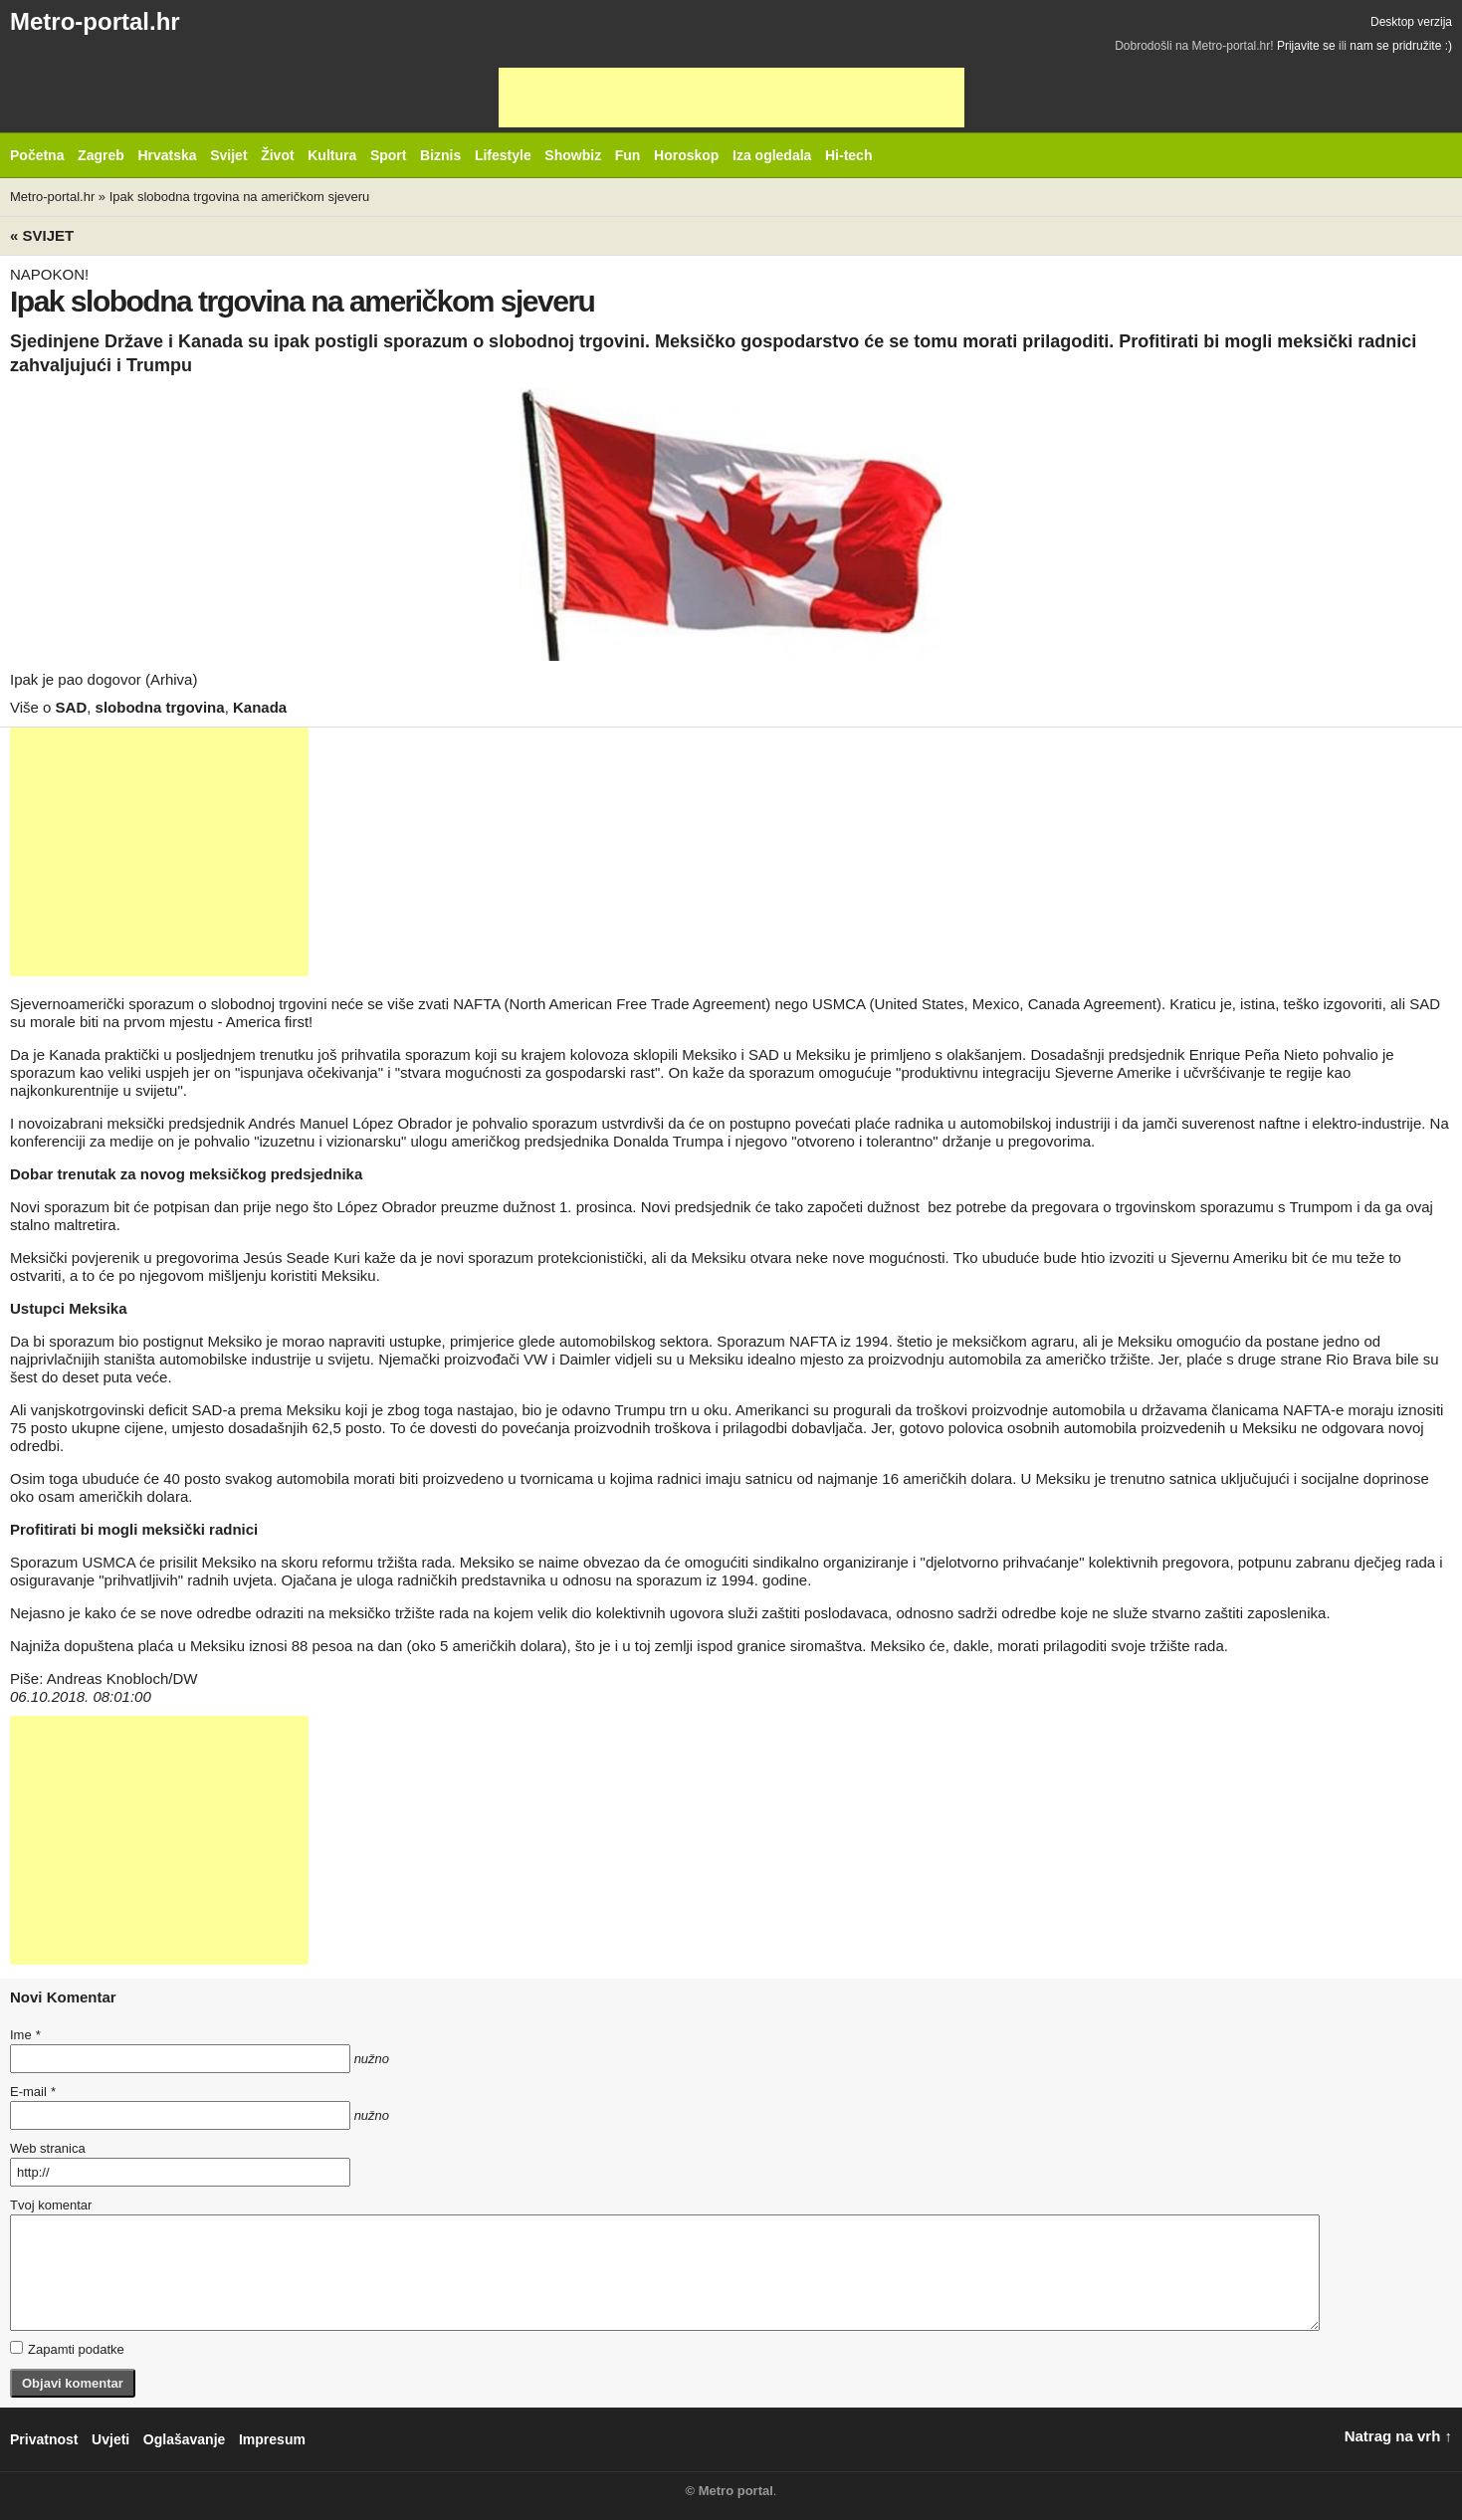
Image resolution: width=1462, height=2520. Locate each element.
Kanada (260, 707)
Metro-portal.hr (95, 21)
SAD (72, 707)
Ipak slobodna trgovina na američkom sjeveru (239, 196)
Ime (25, 2034)
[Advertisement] (731, 97)
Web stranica (48, 2148)
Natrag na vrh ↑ (1398, 2435)
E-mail (33, 2091)
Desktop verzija (1411, 22)
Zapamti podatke (67, 2349)
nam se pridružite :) (1401, 46)
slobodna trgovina (160, 707)
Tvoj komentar (51, 2205)
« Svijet (42, 235)
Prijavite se (1306, 46)
